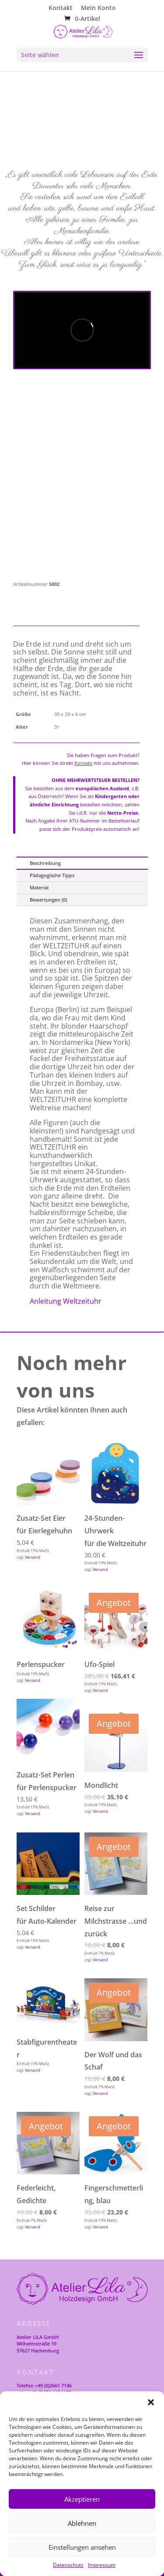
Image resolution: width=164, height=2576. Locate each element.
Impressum (101, 2565)
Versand (32, 1557)
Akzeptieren (82, 2499)
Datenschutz (68, 2565)
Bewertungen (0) (48, 899)
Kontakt (61, 8)
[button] (151, 2402)
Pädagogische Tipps (52, 875)
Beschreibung (45, 863)
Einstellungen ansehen (82, 2547)
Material (39, 887)
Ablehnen (82, 2523)
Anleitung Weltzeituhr (65, 1301)
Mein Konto (98, 8)
